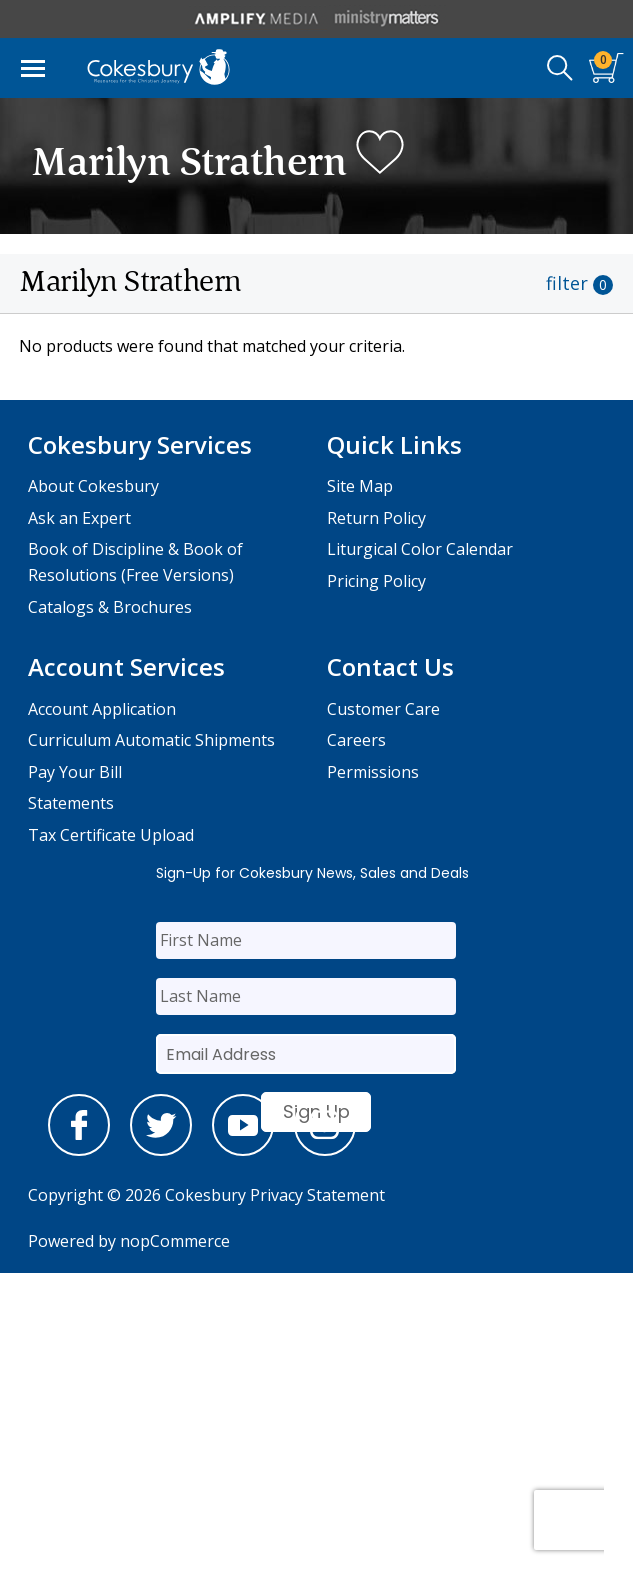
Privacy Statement (317, 1195)
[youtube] (243, 1150)
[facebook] (79, 1150)
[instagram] (325, 1150)
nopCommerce (175, 1241)
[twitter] (161, 1150)
